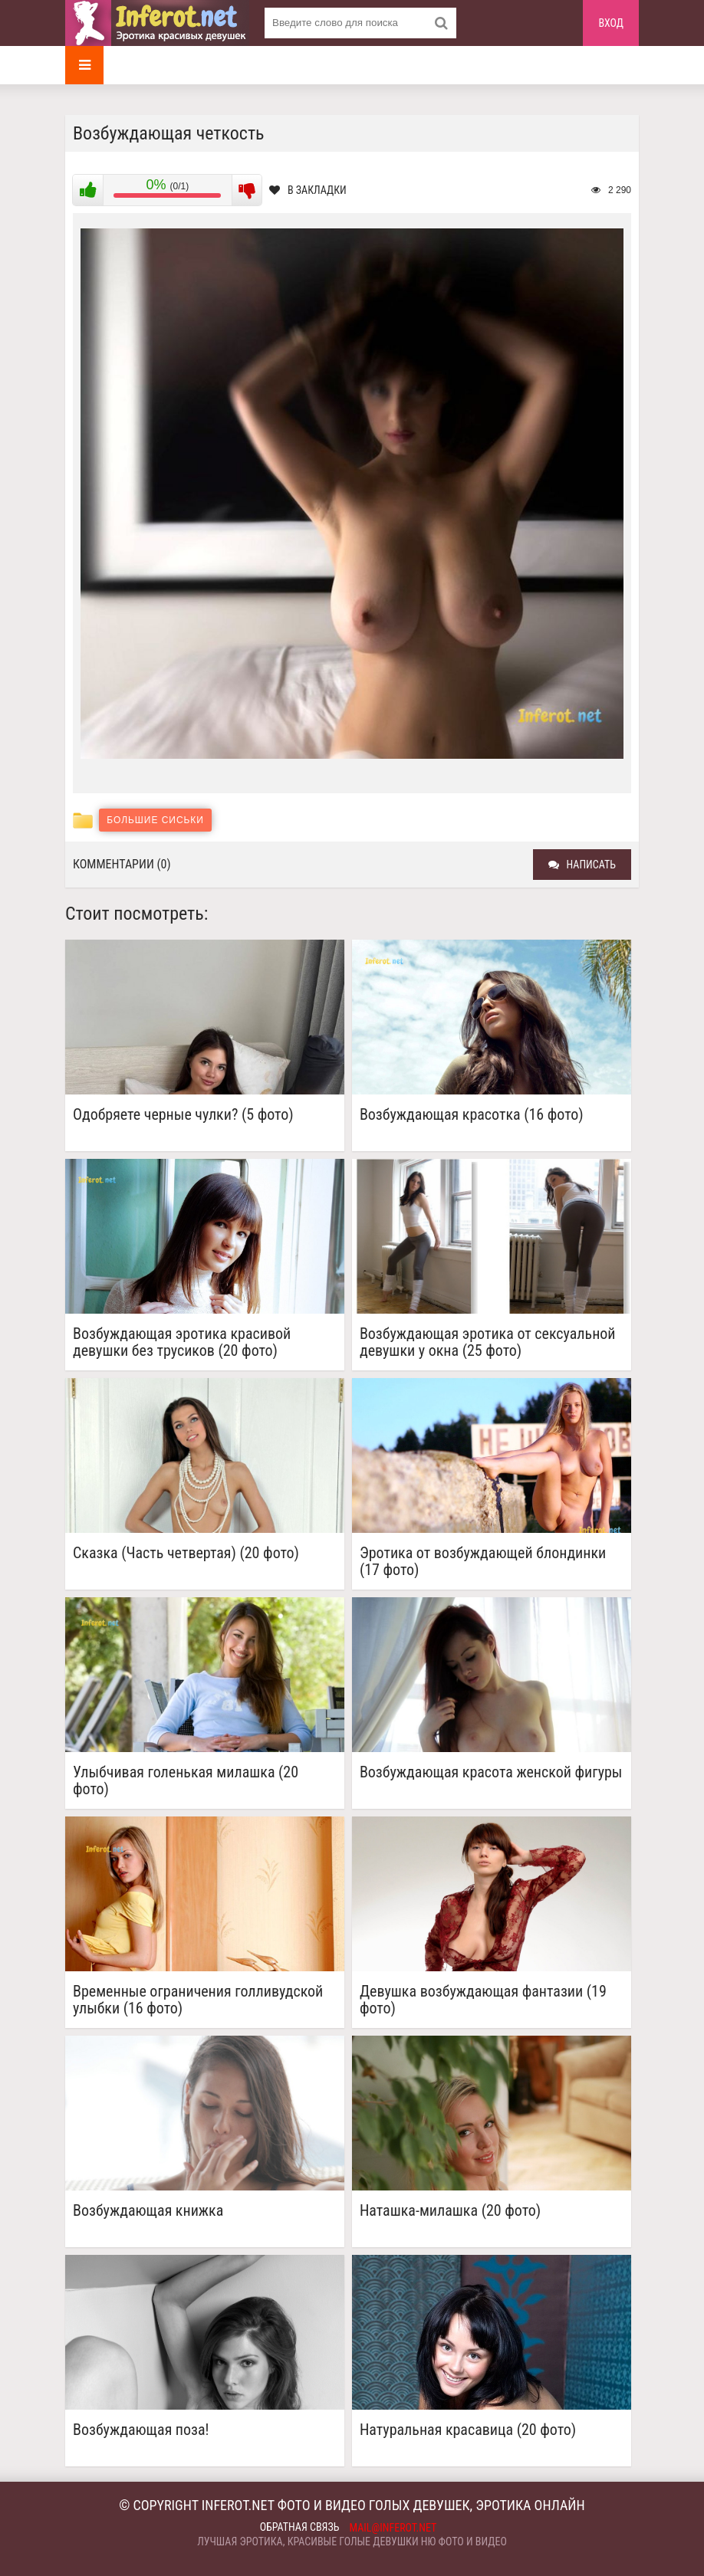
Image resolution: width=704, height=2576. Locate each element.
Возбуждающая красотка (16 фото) (472, 1115)
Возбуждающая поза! (141, 2430)
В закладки (308, 190)
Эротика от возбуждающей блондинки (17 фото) (483, 1561)
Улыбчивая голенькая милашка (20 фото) (185, 1780)
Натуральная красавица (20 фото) (468, 2430)
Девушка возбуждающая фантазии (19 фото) (483, 1999)
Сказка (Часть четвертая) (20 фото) (186, 1553)
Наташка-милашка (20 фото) (450, 2211)
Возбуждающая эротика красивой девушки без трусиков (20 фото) (182, 1342)
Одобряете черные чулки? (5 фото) (183, 1115)
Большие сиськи (155, 820)
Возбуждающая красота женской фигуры (491, 1772)
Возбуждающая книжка (148, 2211)
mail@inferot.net (393, 2528)
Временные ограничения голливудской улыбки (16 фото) (198, 1999)
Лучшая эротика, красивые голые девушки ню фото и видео (352, 2541)
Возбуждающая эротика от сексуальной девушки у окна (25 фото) (488, 1342)
